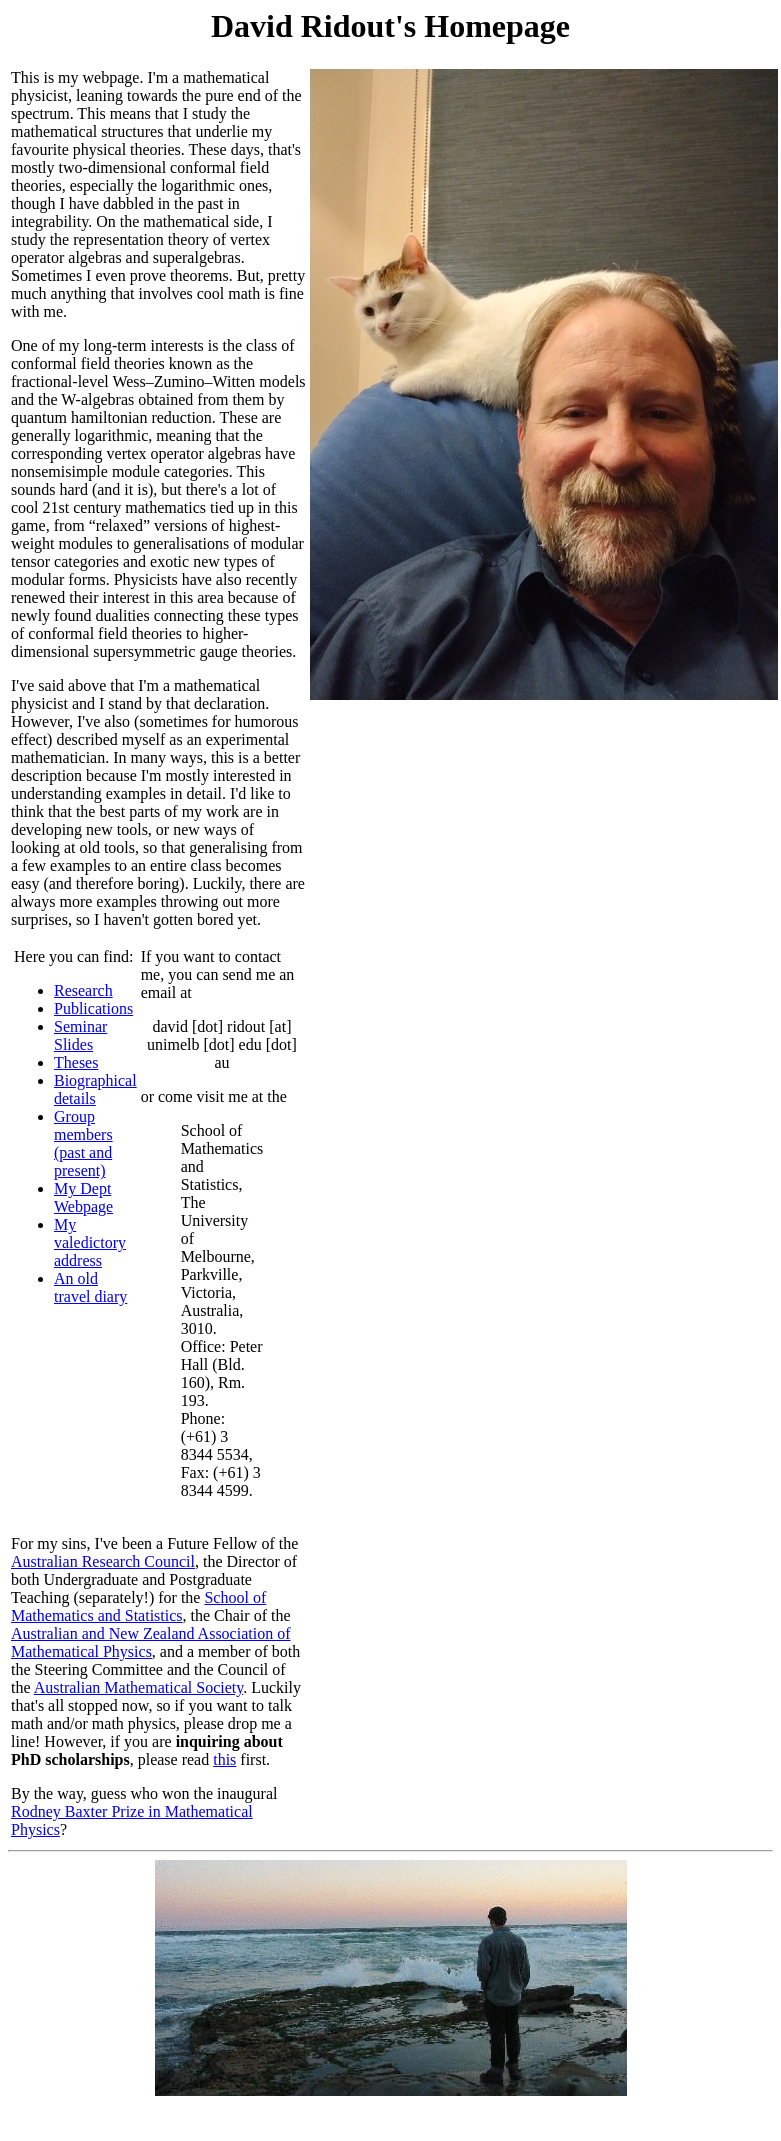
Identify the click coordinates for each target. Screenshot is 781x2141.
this (224, 1759)
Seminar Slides (80, 1035)
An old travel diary (90, 1287)
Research (83, 990)
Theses (76, 1062)
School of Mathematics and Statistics (138, 1606)
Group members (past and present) (83, 1143)
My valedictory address (90, 1242)
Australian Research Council (103, 1561)
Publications (93, 1008)
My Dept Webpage (83, 1197)
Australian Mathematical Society (139, 1687)
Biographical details (95, 1089)
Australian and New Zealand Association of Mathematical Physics (150, 1642)
